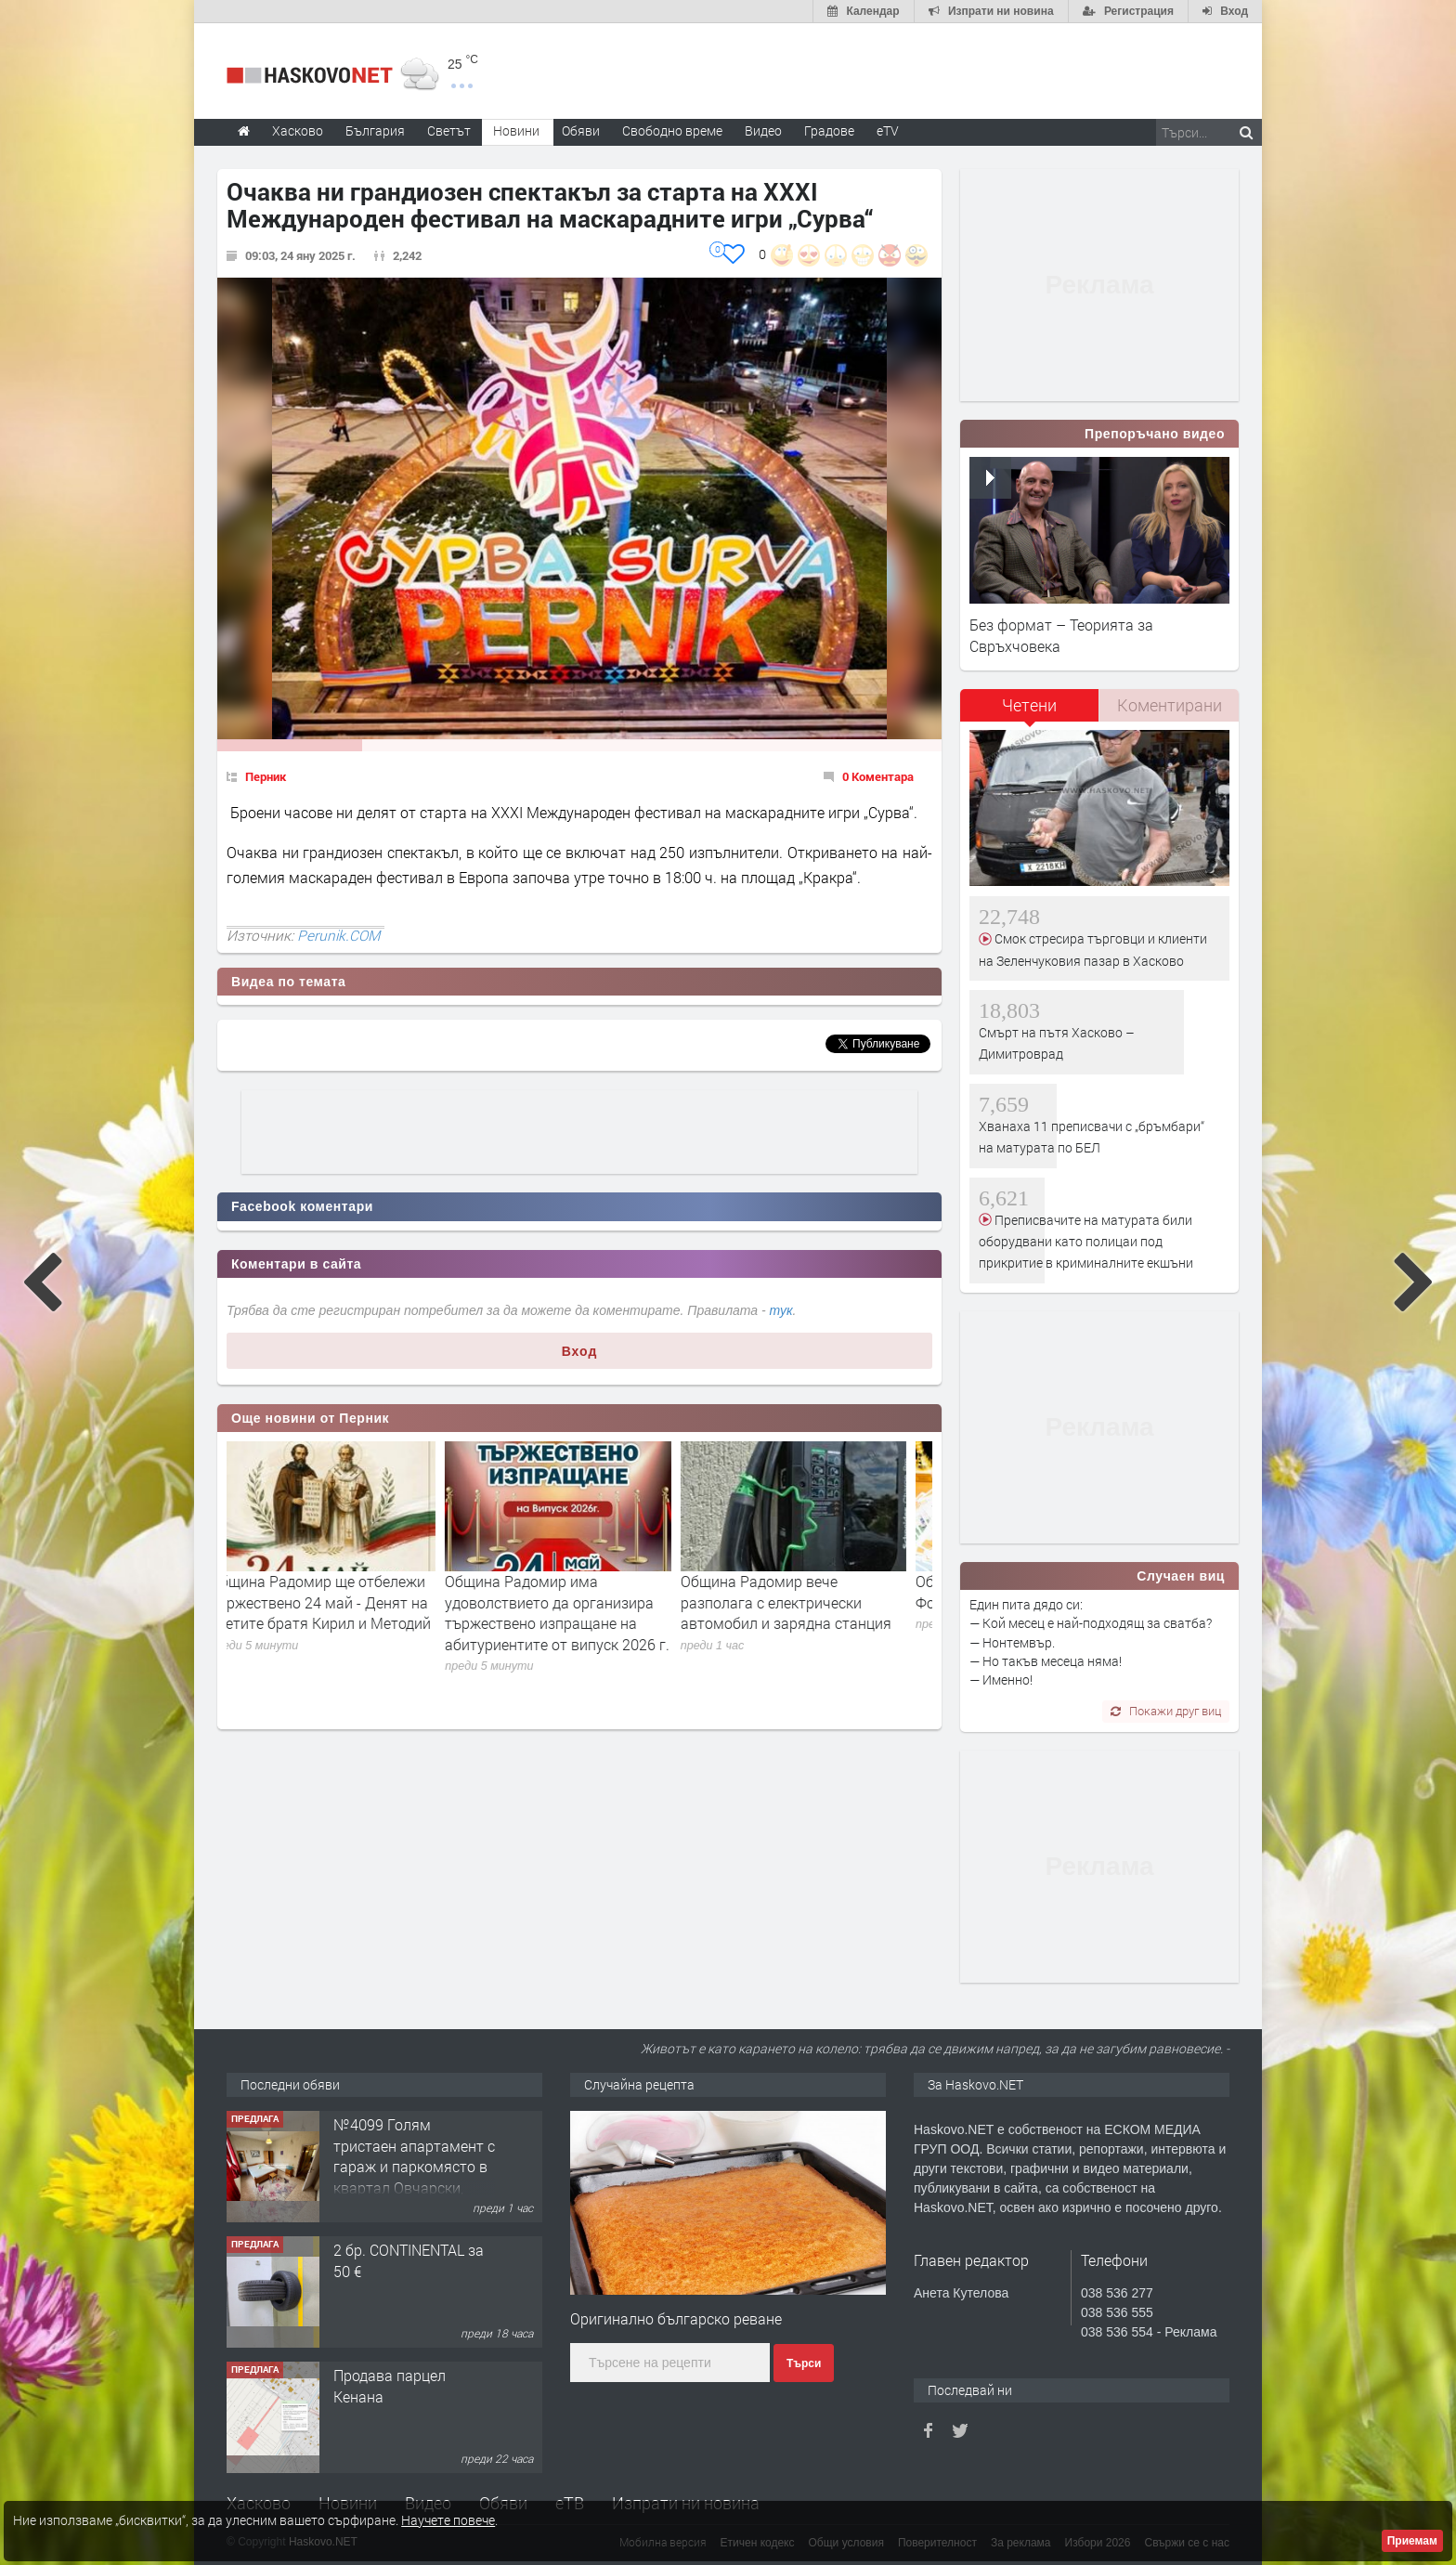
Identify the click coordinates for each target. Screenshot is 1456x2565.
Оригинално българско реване (676, 2318)
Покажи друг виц (1166, 1710)
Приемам (1412, 2540)
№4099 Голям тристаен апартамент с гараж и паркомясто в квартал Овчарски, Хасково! (414, 2166)
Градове (829, 130)
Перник (265, 776)
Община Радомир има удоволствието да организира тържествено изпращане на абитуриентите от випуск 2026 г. (578, 1612)
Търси (803, 2363)
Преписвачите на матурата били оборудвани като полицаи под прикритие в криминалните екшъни (1086, 1241)
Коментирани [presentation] (1169, 705)
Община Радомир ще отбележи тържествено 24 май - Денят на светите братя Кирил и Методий (341, 1602)
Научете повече (448, 2520)
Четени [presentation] (1029, 705)
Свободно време (672, 130)
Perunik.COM (338, 935)
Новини (516, 130)
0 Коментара (878, 776)
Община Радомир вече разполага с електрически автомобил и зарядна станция (807, 1602)
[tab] (1029, 712)
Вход (580, 1351)
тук (781, 1310)
